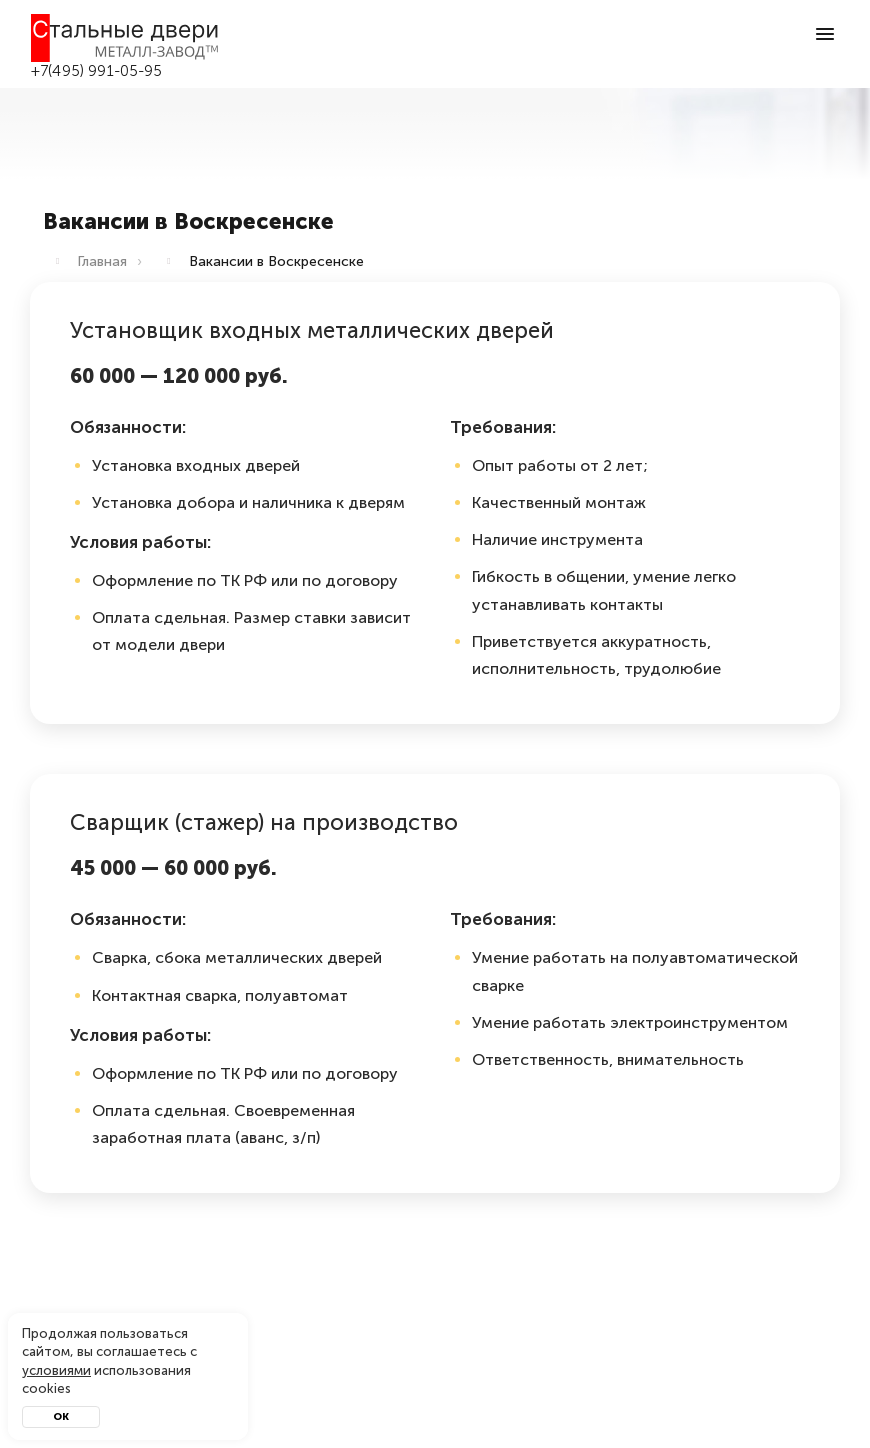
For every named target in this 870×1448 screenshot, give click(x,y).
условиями (56, 1370)
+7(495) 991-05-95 (97, 71)
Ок (61, 1417)
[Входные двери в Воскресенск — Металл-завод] (125, 38)
